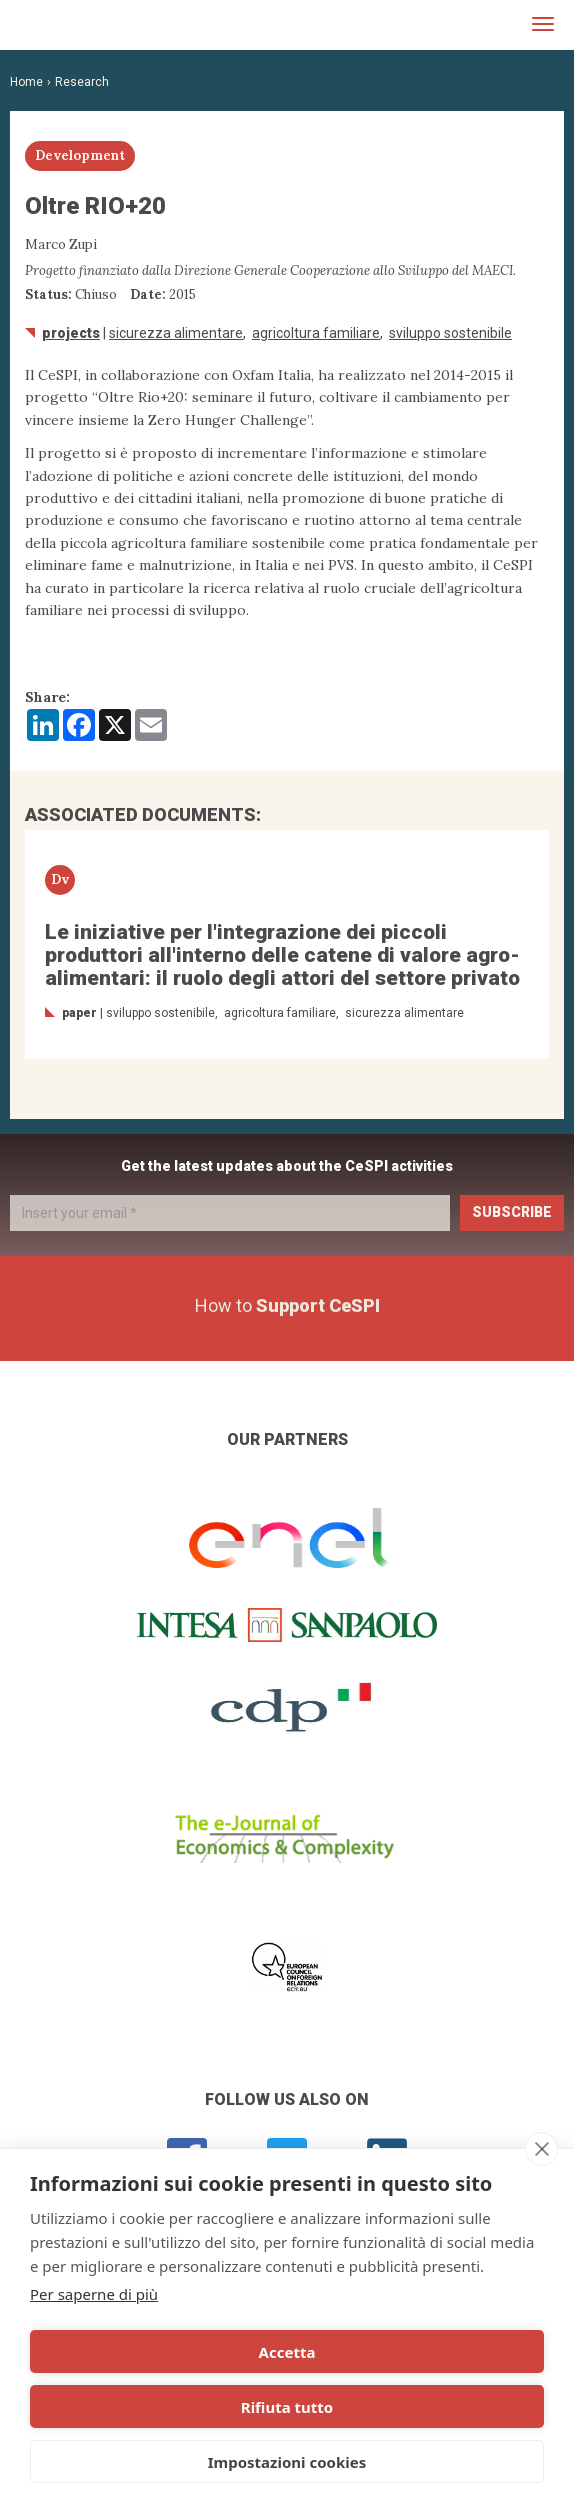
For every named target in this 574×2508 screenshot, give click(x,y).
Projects (71, 333)
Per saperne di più (94, 2294)
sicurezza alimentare (176, 333)
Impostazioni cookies (287, 2462)
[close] (541, 2149)
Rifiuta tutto (287, 2407)
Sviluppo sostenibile (450, 333)
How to (287, 1305)
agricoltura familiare (316, 333)
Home (26, 82)
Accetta (287, 2352)
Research (82, 82)
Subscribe (512, 1212)
